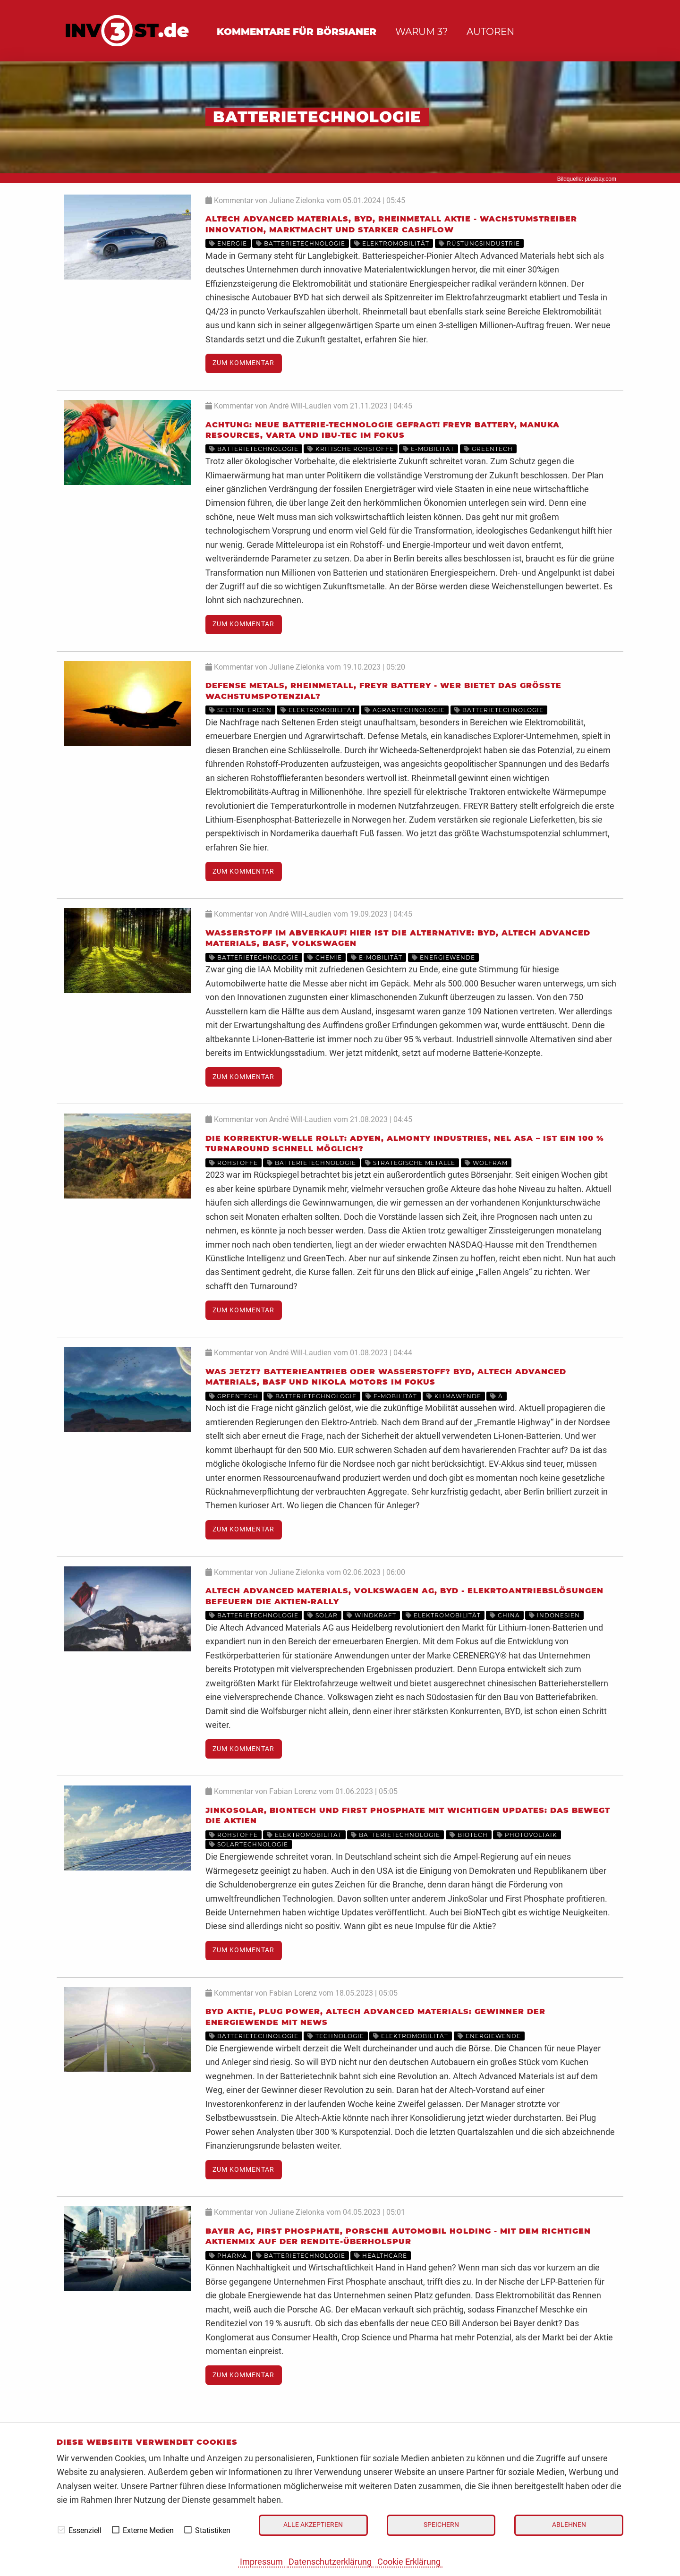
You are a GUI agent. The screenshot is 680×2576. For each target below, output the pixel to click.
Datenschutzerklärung (330, 2562)
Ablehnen (569, 2525)
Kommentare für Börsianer (296, 31)
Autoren (490, 31)
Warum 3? (421, 31)
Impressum (261, 2562)
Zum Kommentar (243, 363)
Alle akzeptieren (313, 2525)
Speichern (441, 2525)
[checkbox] (61, 2529)
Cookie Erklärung (409, 2562)
